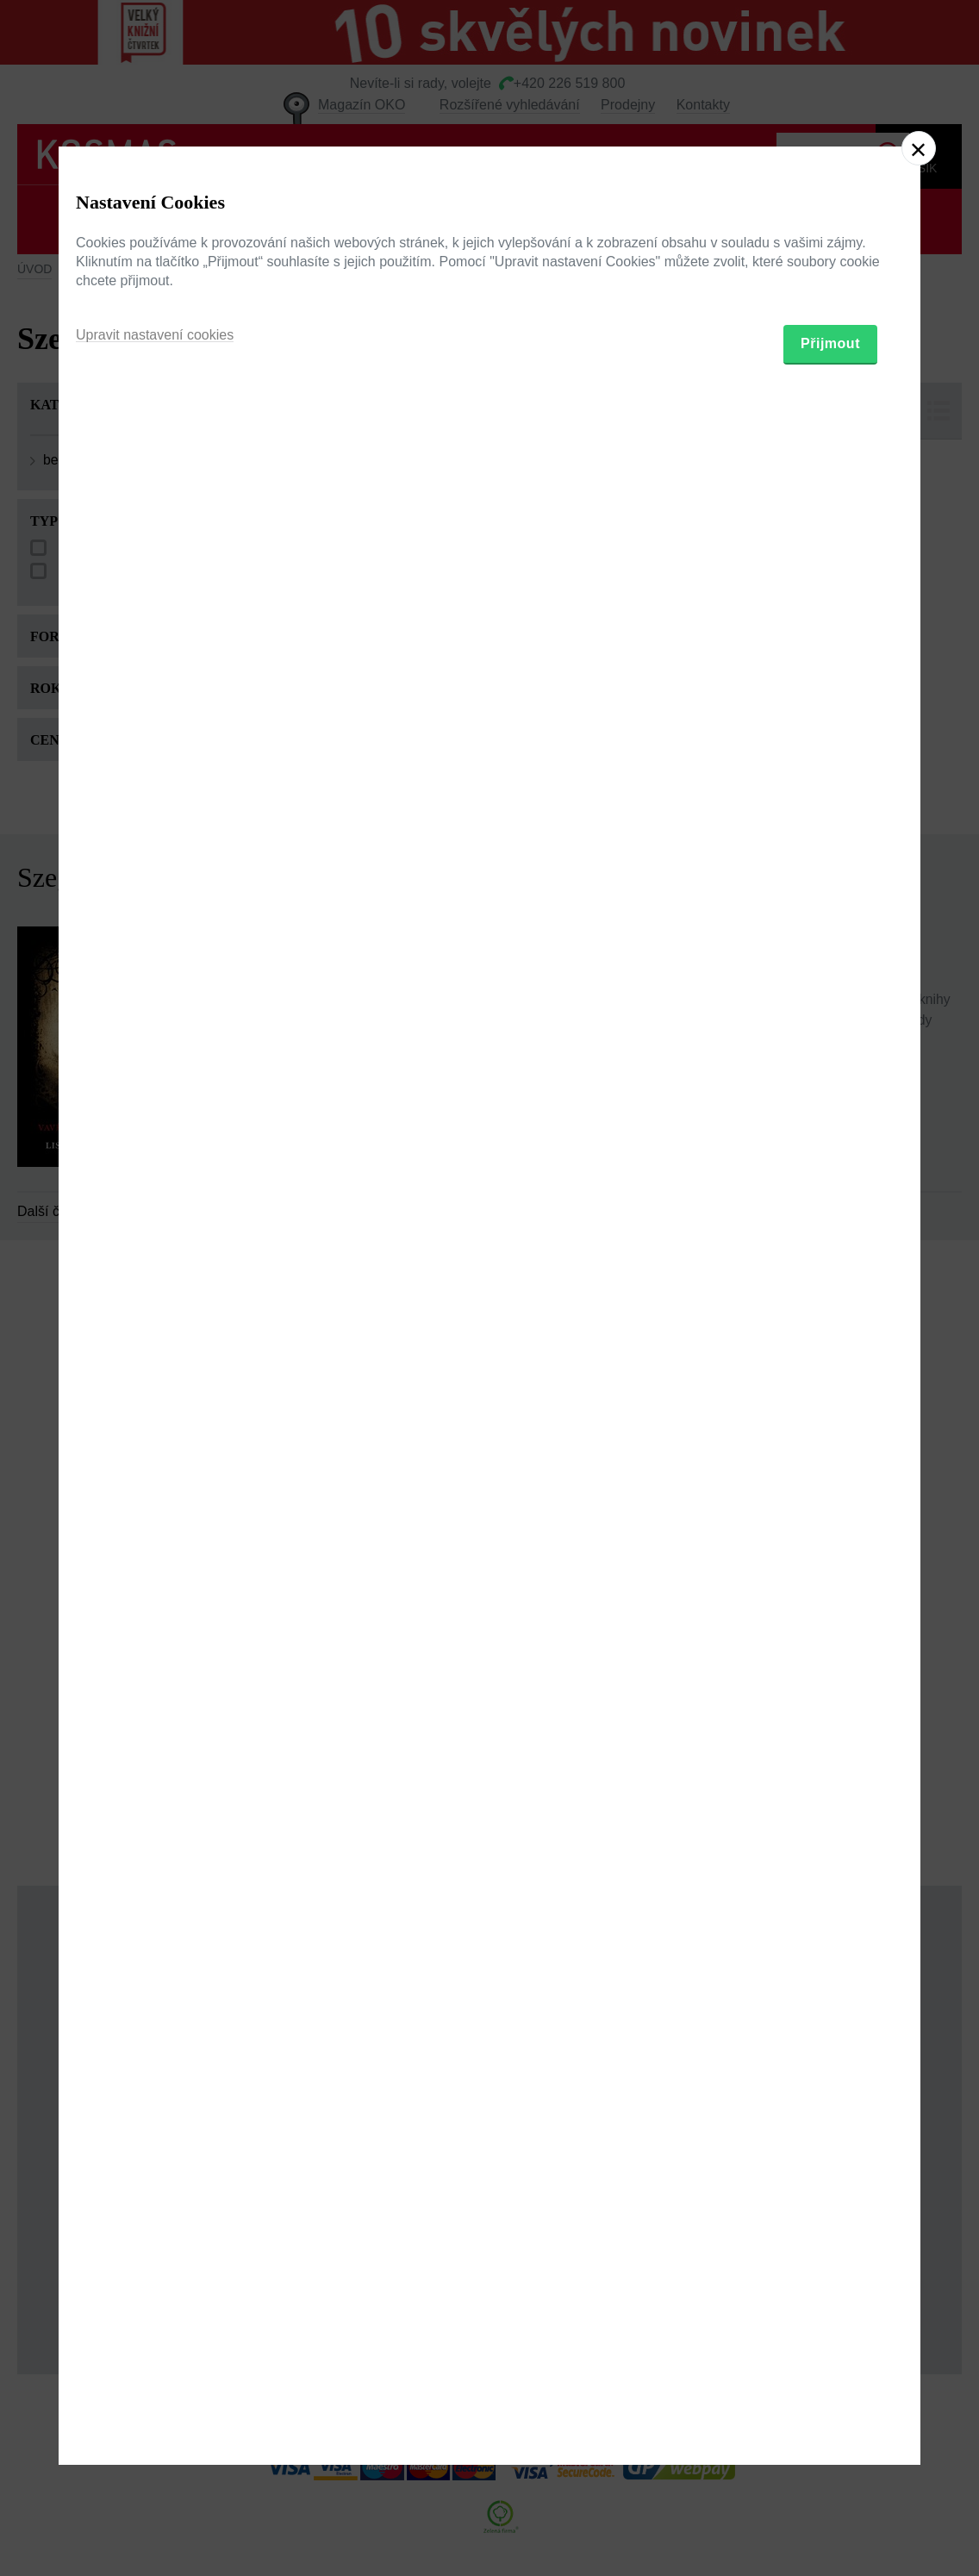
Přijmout (830, 1384)
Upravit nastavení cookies (155, 1376)
